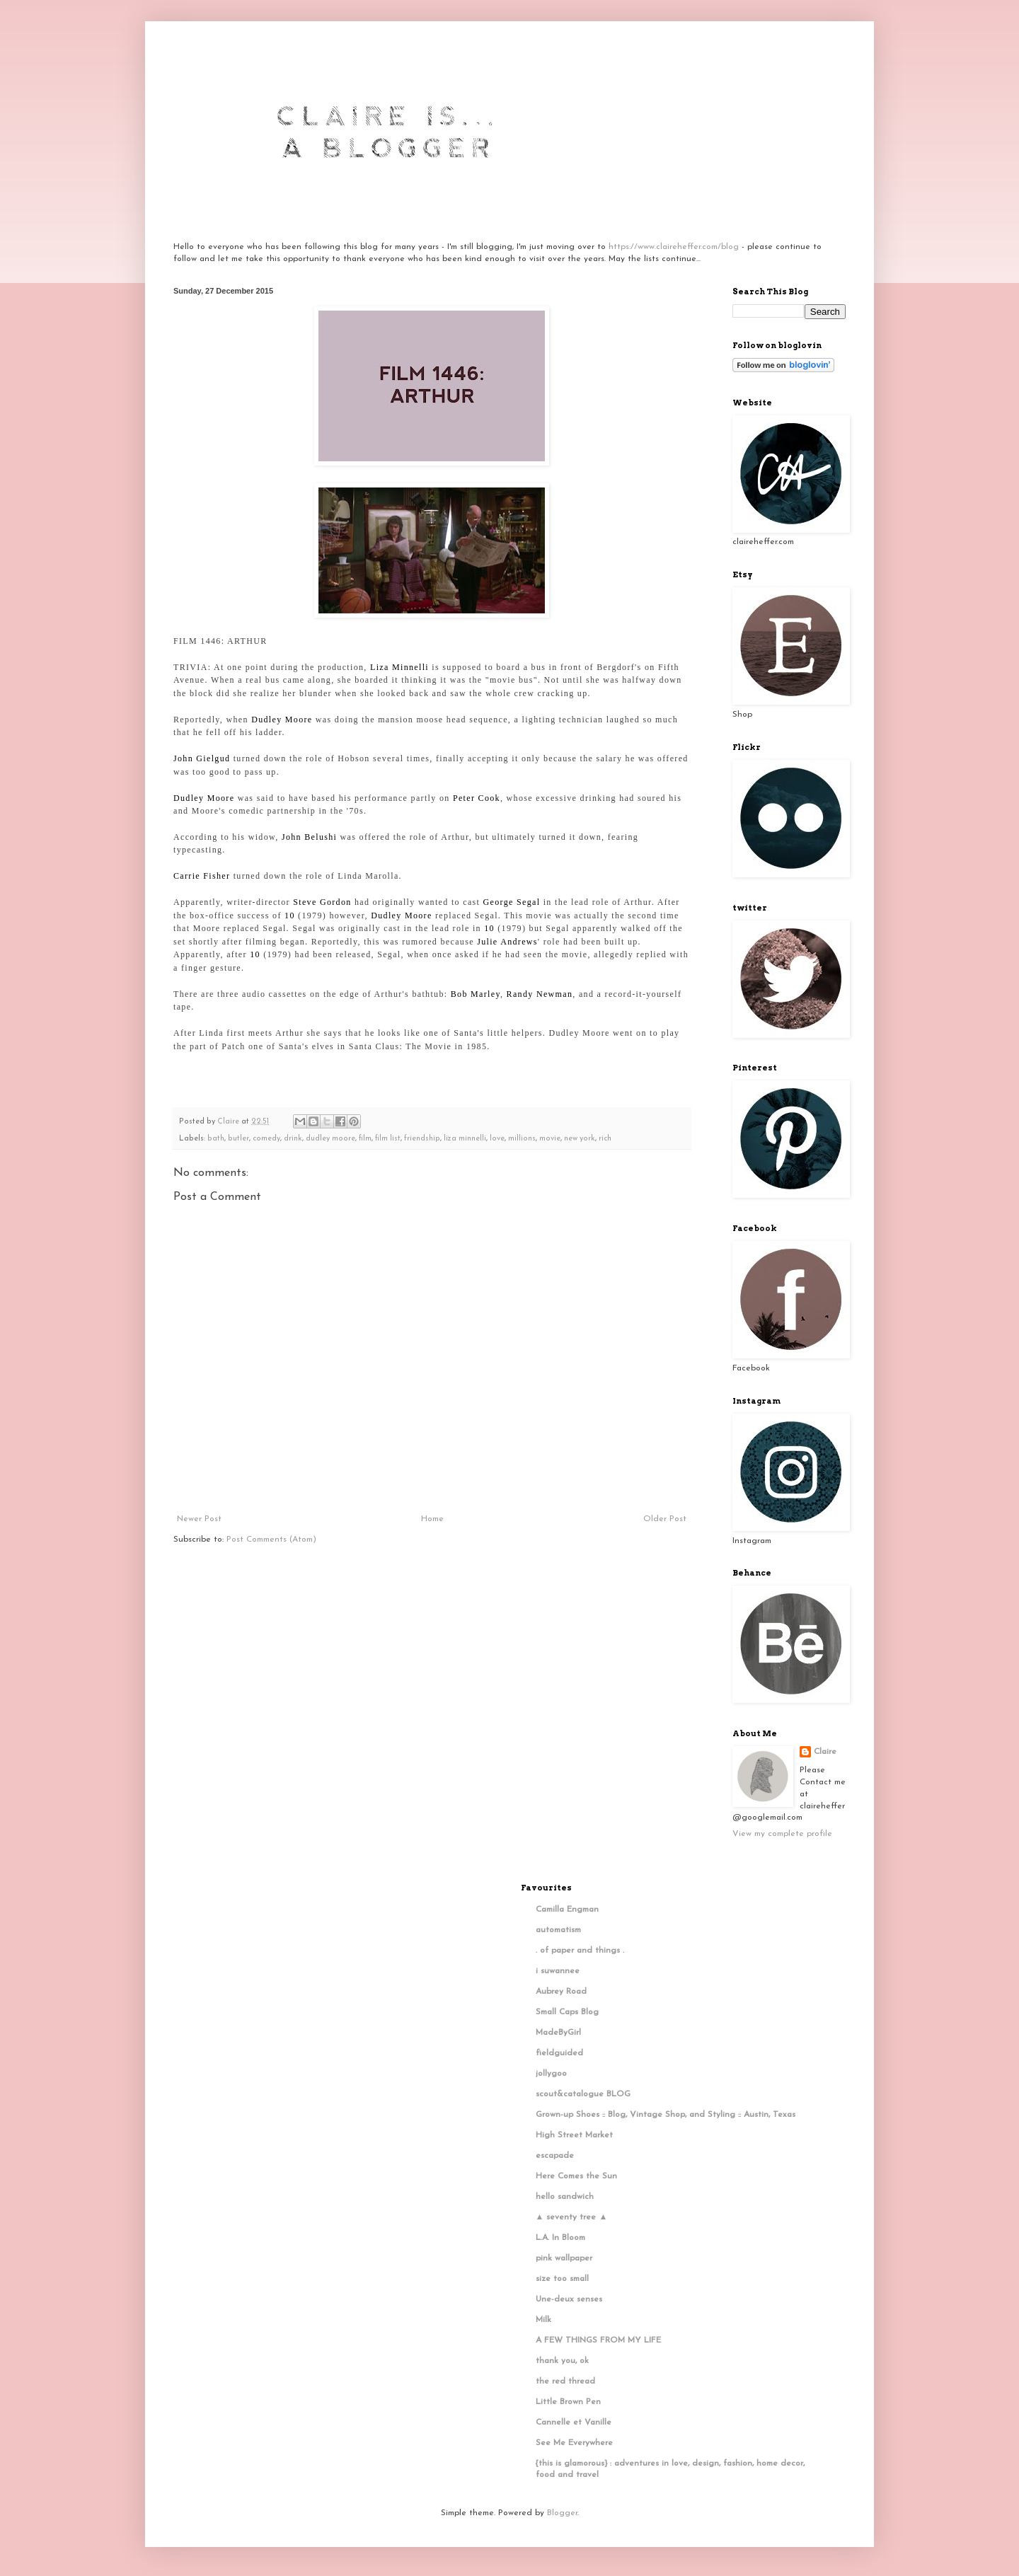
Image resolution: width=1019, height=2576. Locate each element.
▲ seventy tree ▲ (572, 2217)
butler (238, 1139)
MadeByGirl (558, 2032)
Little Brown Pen (568, 2402)
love (497, 1139)
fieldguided (559, 2053)
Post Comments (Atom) (271, 1539)
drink (293, 1139)
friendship (422, 1139)
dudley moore (330, 1139)
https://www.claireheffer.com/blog (674, 247)
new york (579, 1139)
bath (215, 1139)
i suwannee (558, 1971)
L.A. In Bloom (560, 2238)
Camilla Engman (567, 1909)
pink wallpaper (564, 2258)
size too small (562, 2279)
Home (432, 1519)
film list (388, 1139)
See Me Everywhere (574, 2443)
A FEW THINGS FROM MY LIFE (598, 2340)
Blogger (562, 2513)
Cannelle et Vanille (573, 2422)
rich (605, 1139)
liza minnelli (465, 1139)
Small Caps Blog (567, 2012)
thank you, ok (562, 2361)
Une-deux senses (569, 2299)
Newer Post (199, 1519)
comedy (266, 1139)
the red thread (565, 2381)
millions (522, 1139)
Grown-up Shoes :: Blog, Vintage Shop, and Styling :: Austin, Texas (665, 2114)
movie (549, 1139)
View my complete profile (782, 1834)
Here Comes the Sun (576, 2176)
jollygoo (551, 2073)
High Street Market (574, 2135)
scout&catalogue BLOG (583, 2094)
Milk (543, 2320)
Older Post (664, 1519)
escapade (555, 2156)
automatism (558, 1930)
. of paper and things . (580, 1950)
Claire (825, 1752)
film (365, 1139)
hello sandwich (565, 2197)
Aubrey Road (561, 1991)
